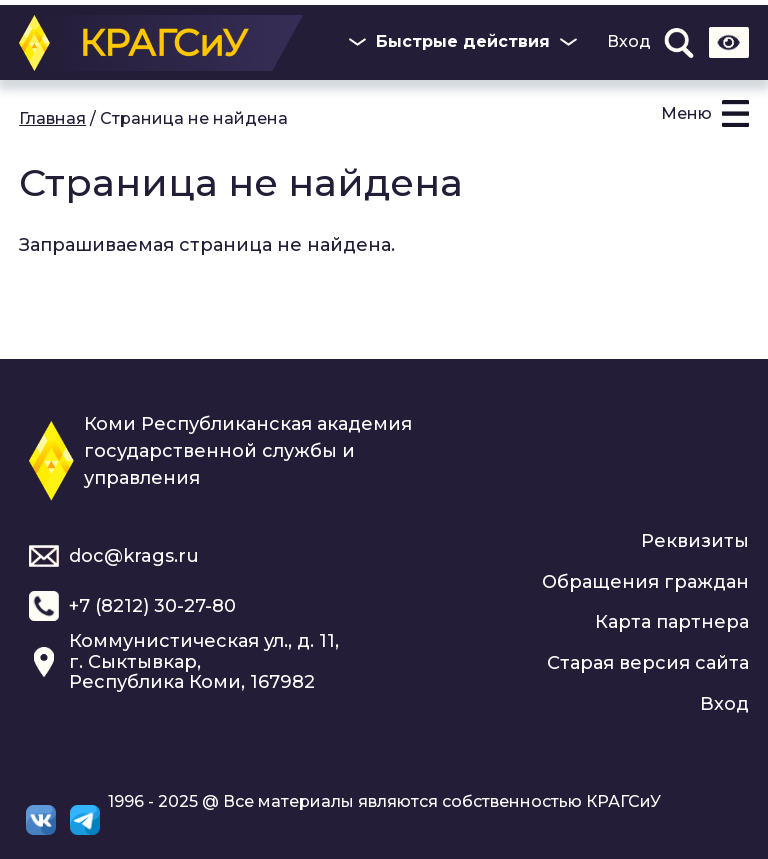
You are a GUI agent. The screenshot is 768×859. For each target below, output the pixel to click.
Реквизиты (695, 541)
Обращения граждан (645, 582)
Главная (52, 118)
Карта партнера (672, 622)
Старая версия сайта (648, 663)
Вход (629, 42)
